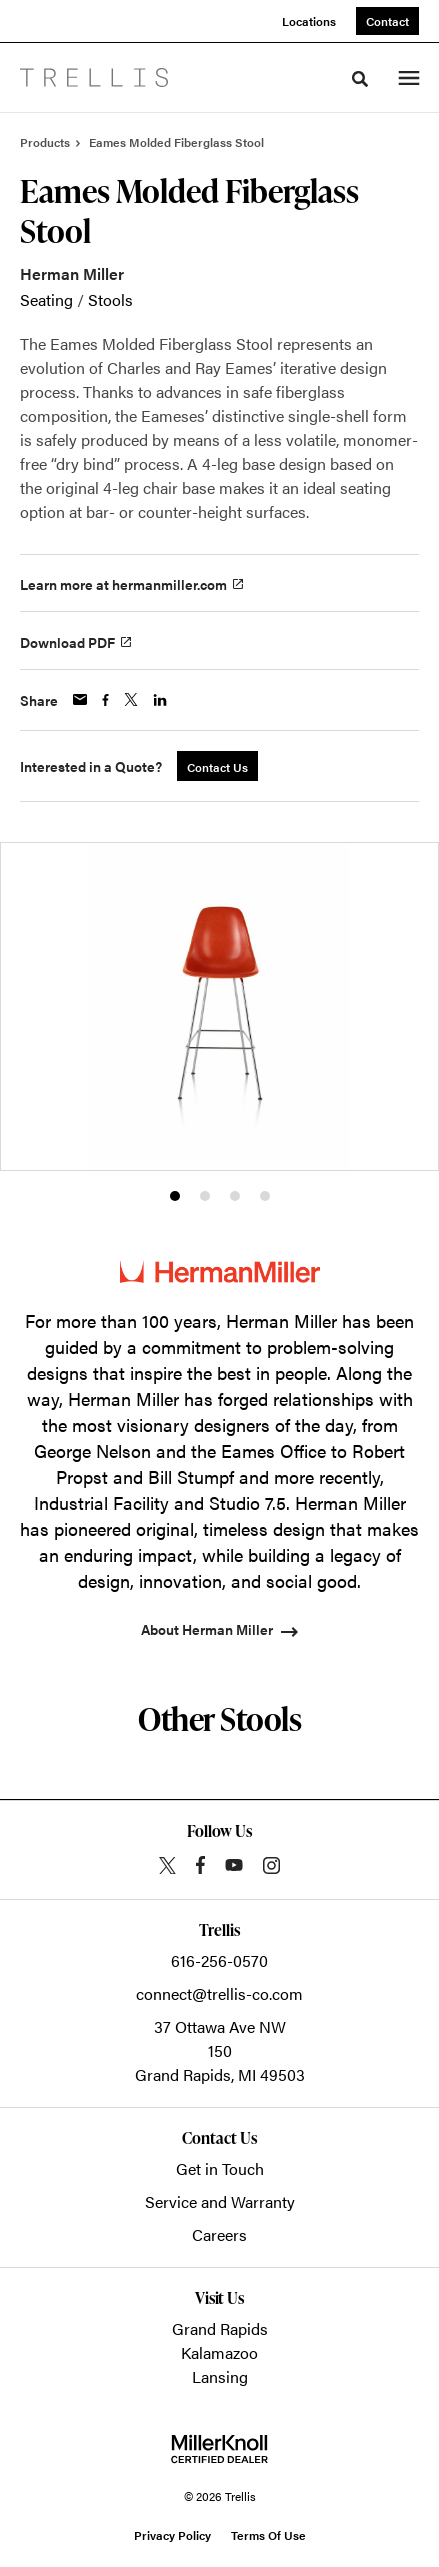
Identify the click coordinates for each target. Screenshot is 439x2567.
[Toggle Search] (360, 79)
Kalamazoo (219, 2352)
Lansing (220, 2376)
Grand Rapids (220, 2328)
